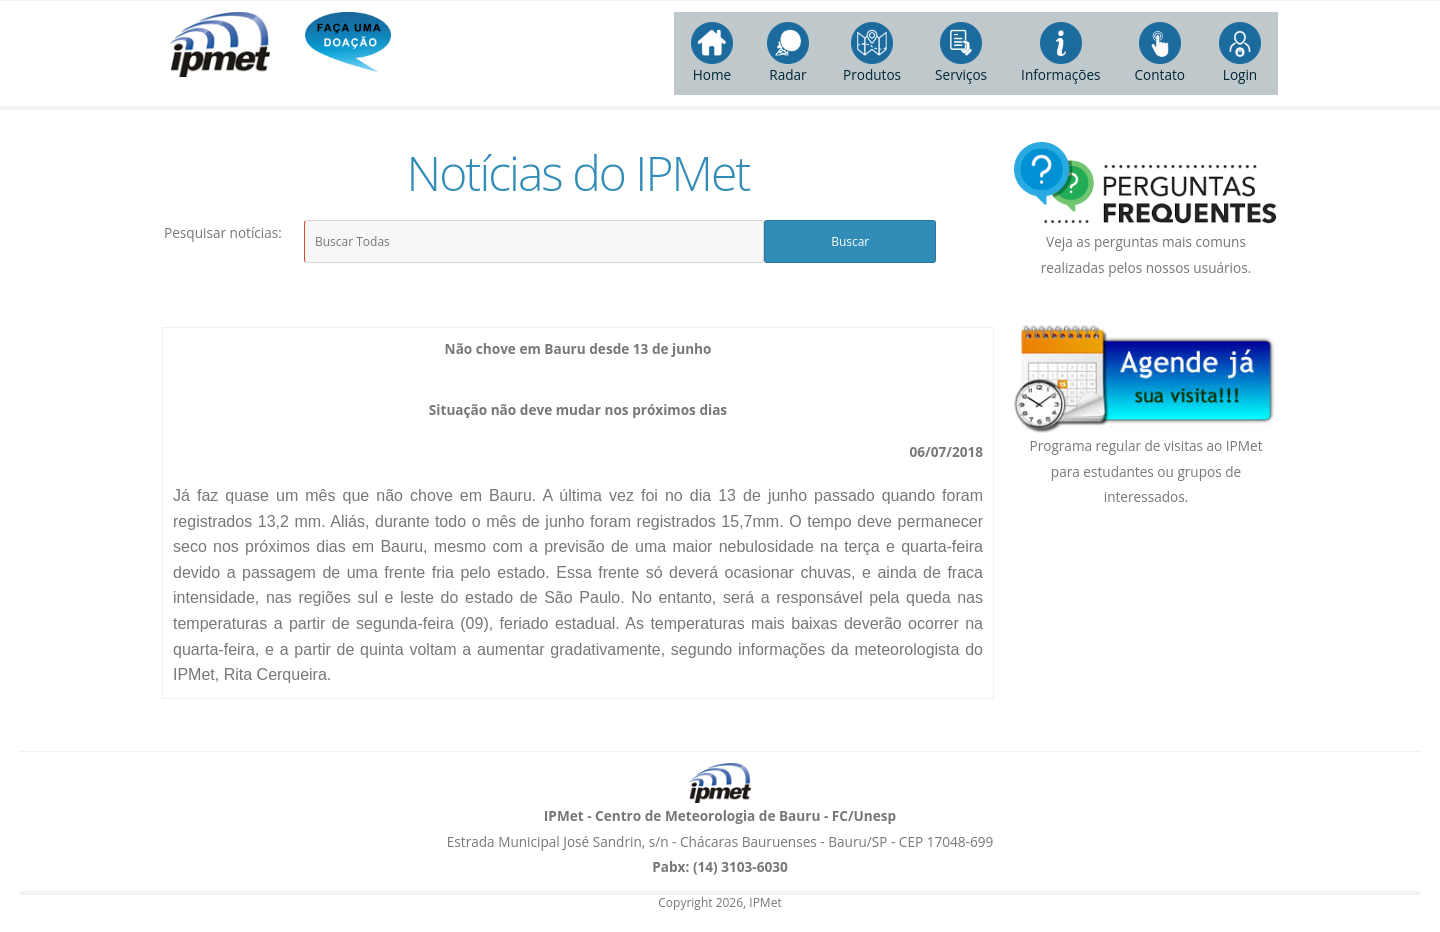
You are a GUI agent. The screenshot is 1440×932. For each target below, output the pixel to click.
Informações (1060, 53)
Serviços (961, 53)
